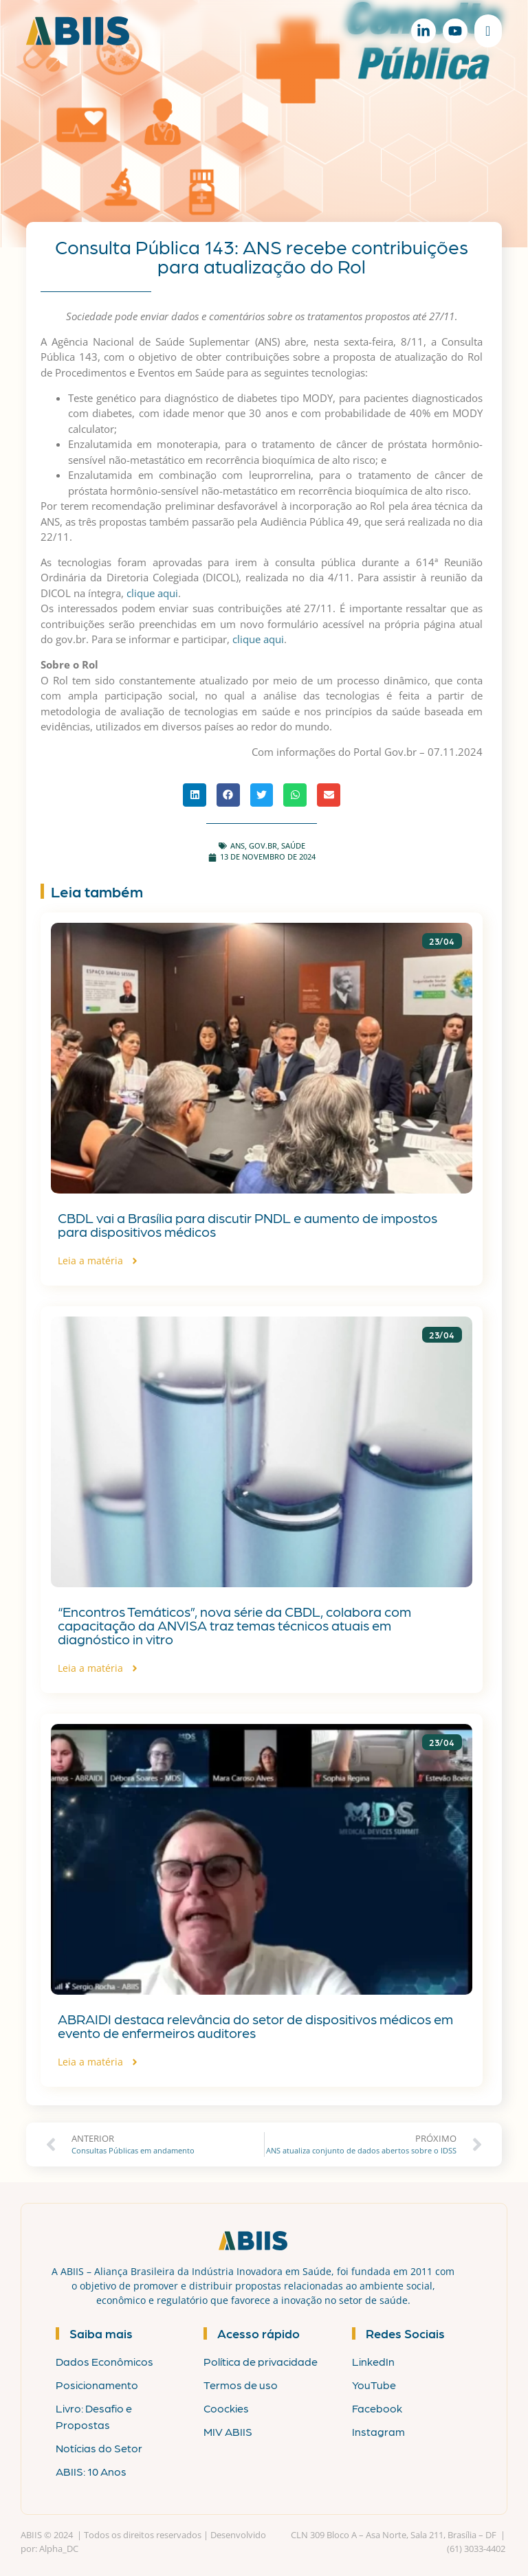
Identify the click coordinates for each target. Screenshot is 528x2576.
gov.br (263, 845)
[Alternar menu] (487, 31)
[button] (194, 795)
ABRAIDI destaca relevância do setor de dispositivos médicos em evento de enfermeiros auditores (255, 2026)
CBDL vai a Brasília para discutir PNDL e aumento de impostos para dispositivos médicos (247, 1224)
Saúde (293, 845)
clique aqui (152, 593)
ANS (237, 845)
